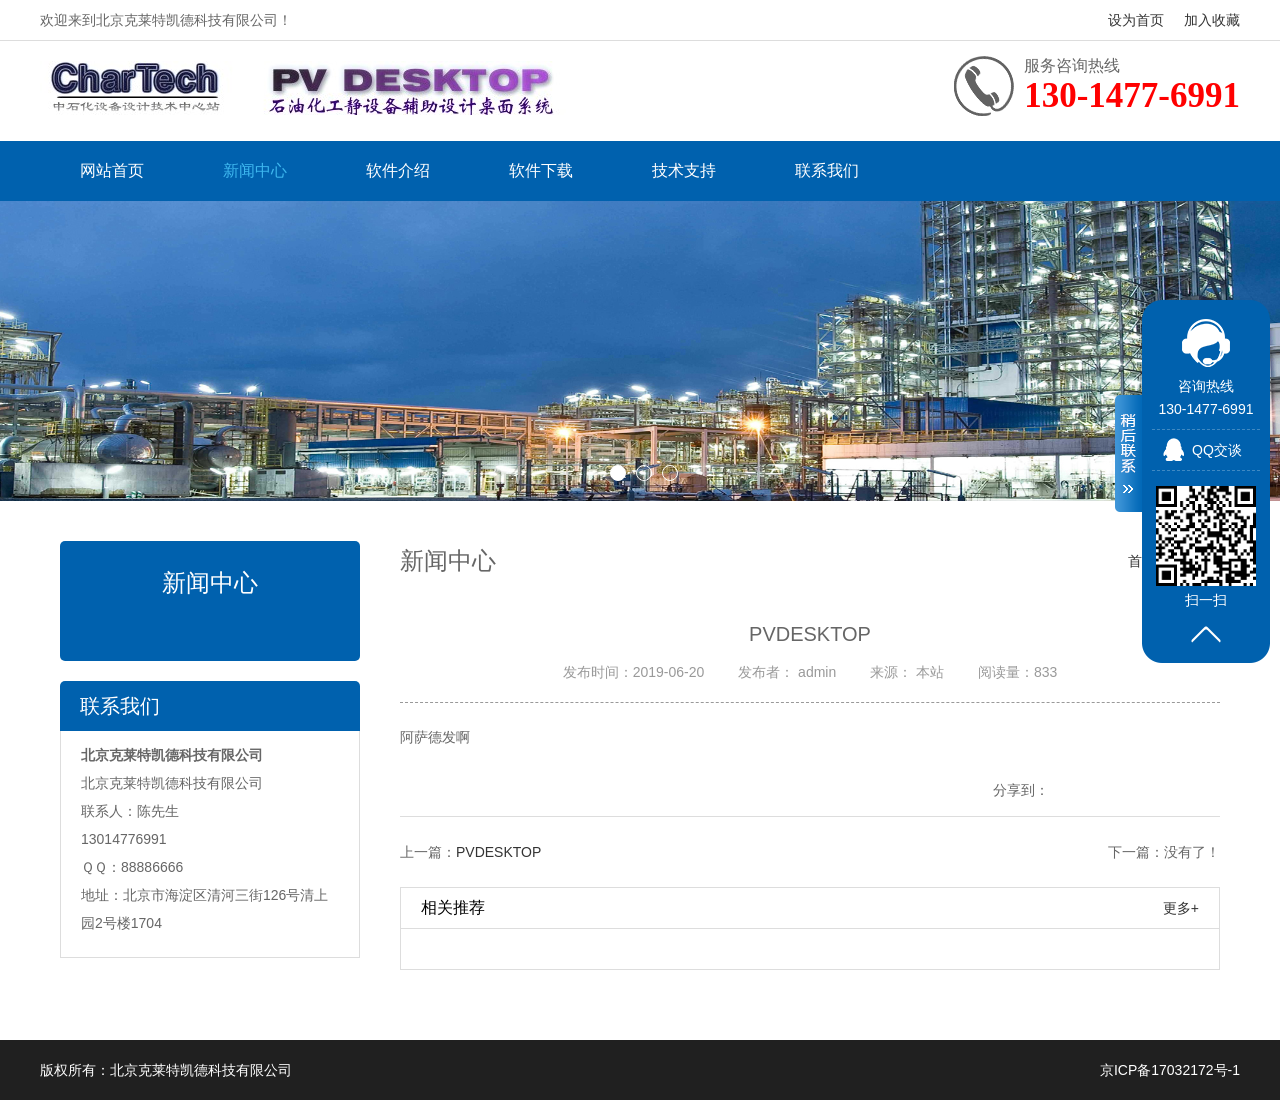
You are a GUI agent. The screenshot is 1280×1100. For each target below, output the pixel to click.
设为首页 (1136, 20)
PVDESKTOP (498, 852)
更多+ (1181, 908)
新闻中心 (255, 170)
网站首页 (112, 170)
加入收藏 (1212, 20)
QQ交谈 (1217, 450)
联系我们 (827, 170)
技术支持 (684, 170)
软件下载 (541, 170)
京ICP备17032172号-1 (1170, 1070)
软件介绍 (398, 170)
